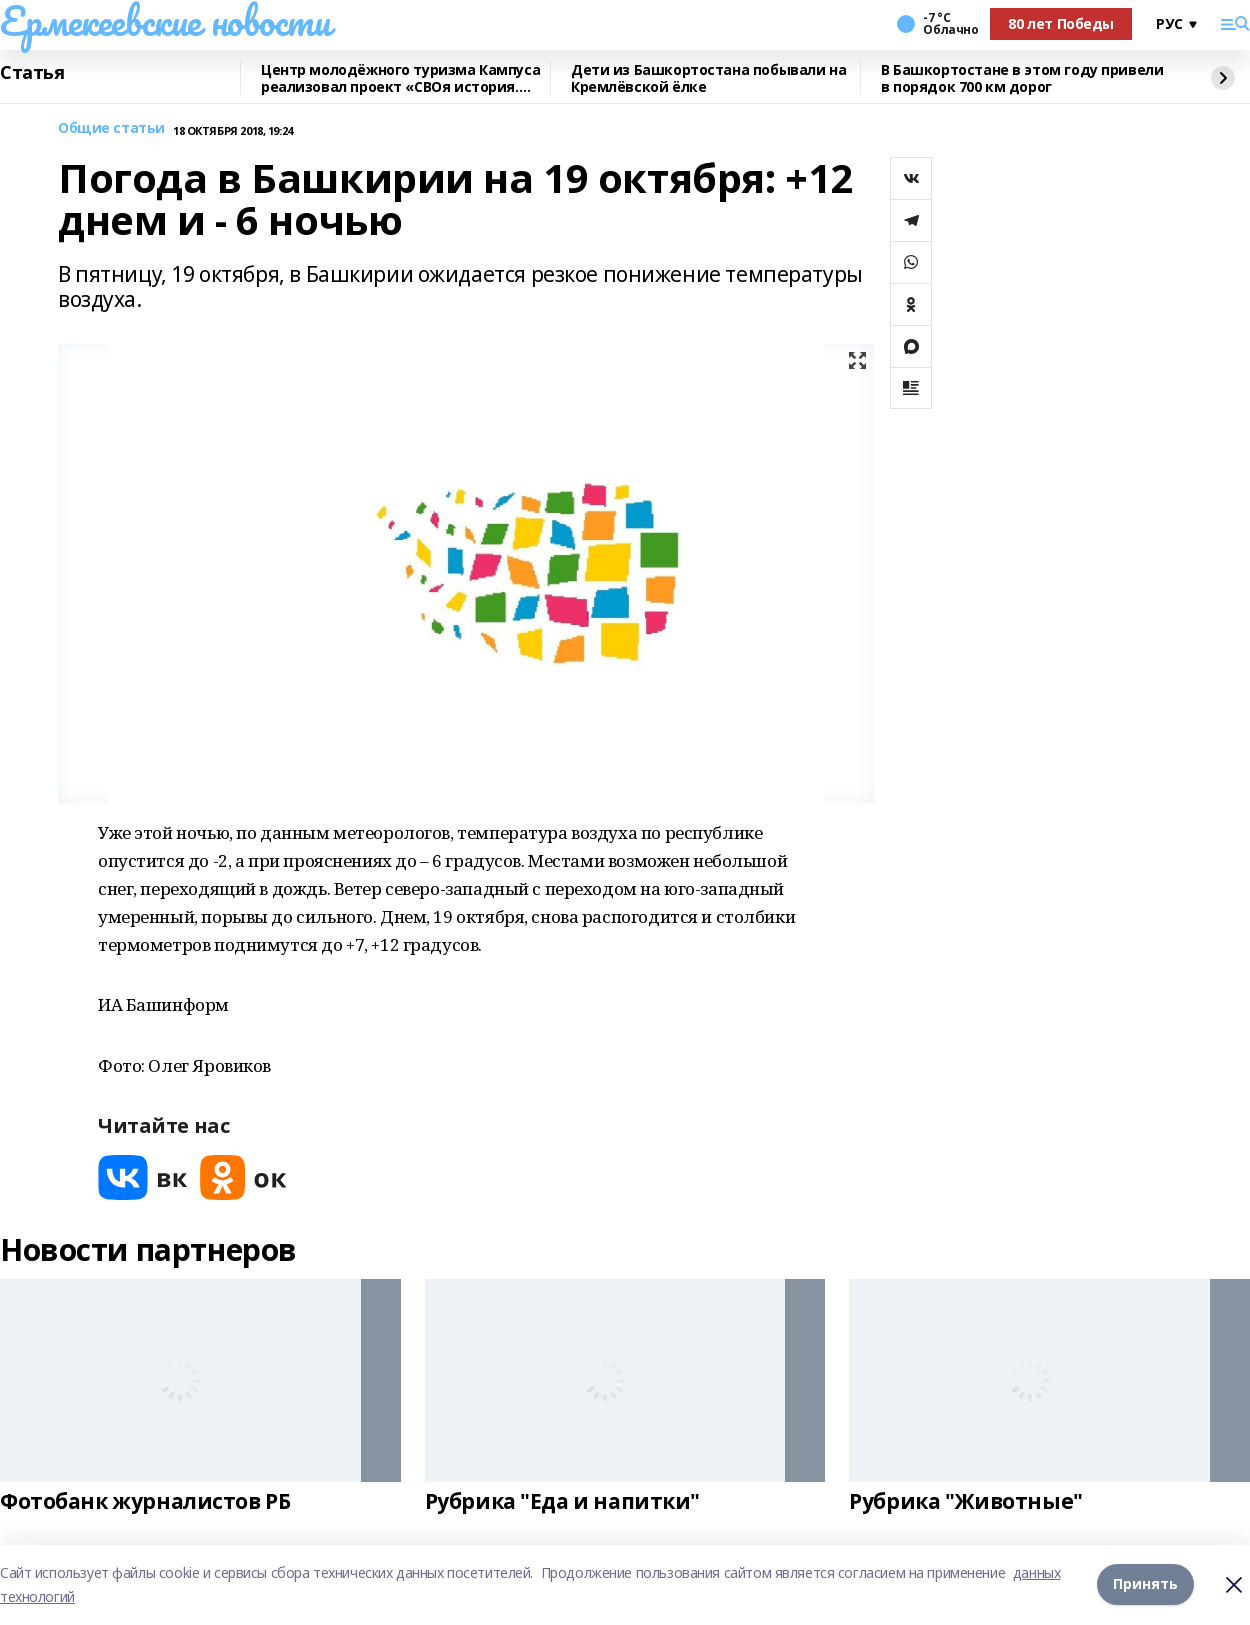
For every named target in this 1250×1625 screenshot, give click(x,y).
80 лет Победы (1061, 23)
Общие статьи (111, 128)
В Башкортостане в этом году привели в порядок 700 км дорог (1022, 78)
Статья (32, 73)
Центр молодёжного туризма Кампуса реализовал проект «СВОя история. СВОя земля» (400, 78)
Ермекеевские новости (165, 21)
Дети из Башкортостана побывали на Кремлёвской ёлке (708, 78)
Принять (1145, 1584)
